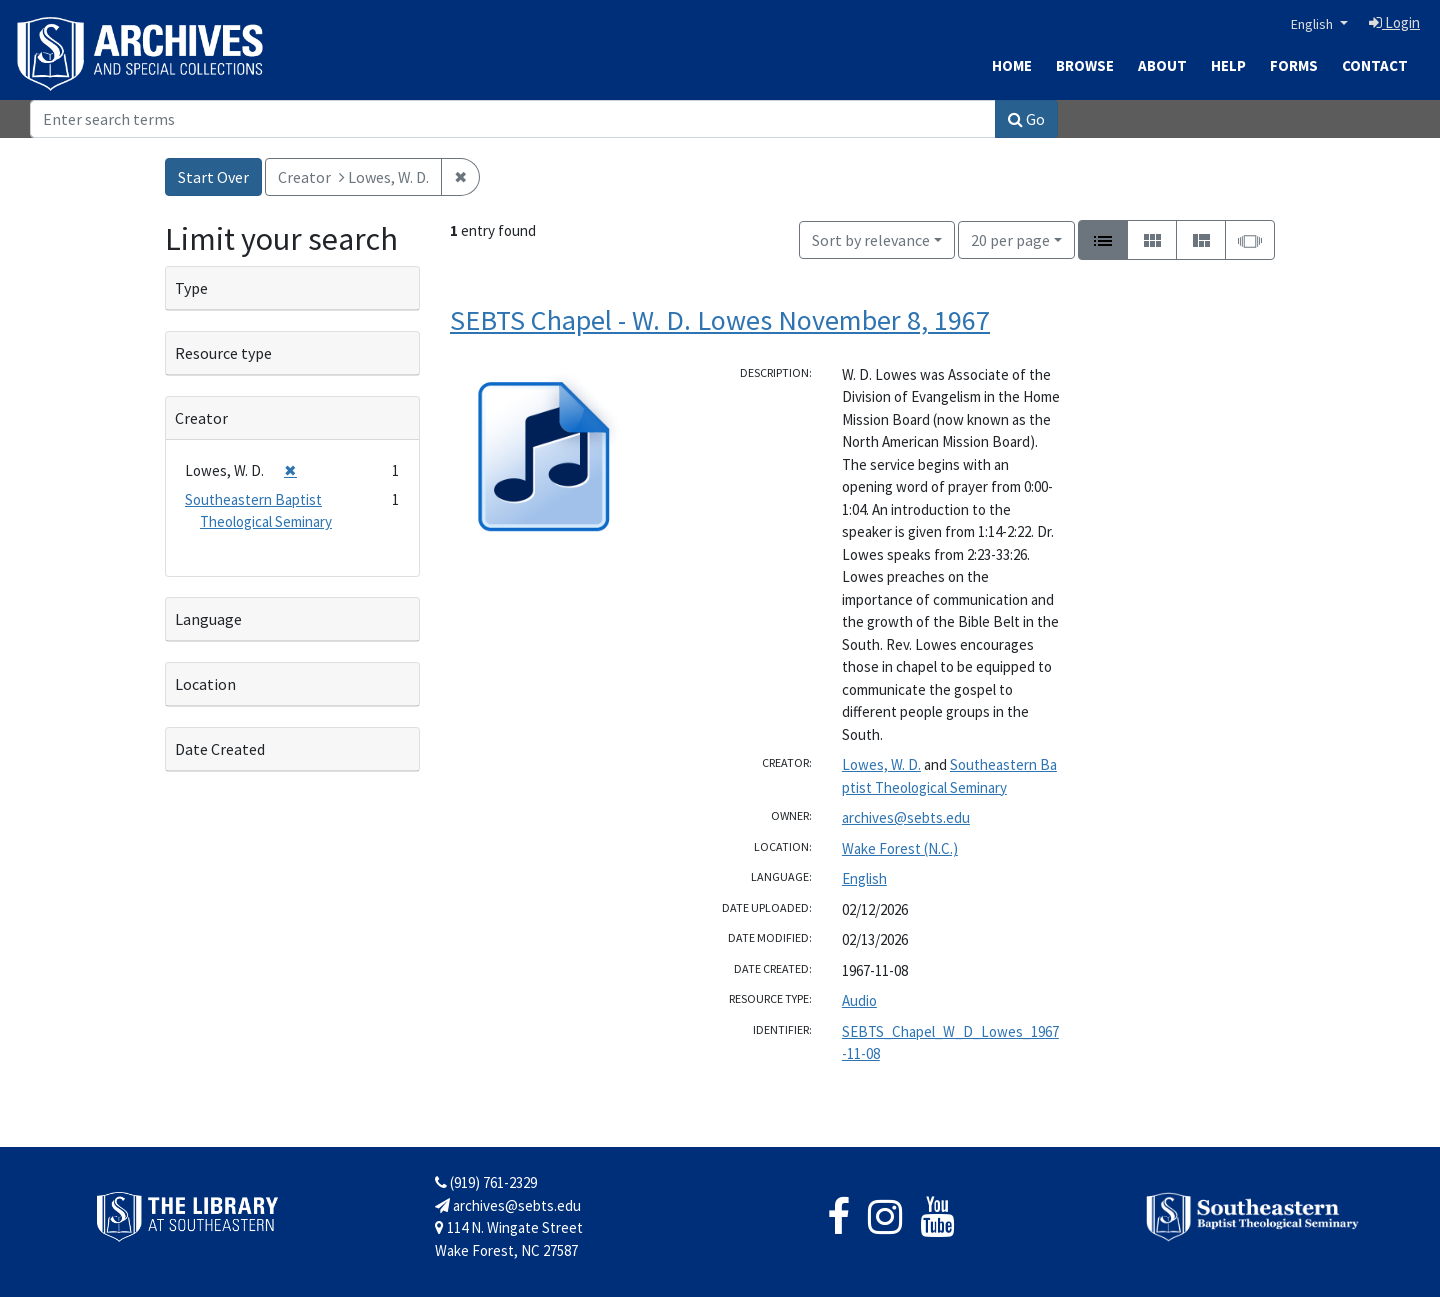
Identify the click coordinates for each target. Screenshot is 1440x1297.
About (1162, 65)
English (1313, 24)
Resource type (223, 353)
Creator (201, 418)
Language (208, 619)
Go (1026, 119)
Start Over (213, 177)
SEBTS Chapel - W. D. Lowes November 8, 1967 (720, 320)
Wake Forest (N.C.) (900, 848)
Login (1394, 22)
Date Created (220, 749)
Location (205, 684)
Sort (871, 240)
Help (1228, 65)
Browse (1085, 65)
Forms (1294, 65)
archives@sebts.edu (906, 817)
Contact (1375, 65)
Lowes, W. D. (881, 764)
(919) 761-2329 (486, 1182)
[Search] (513, 119)
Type (191, 288)
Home (1012, 65)
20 (1010, 238)
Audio (859, 1000)
